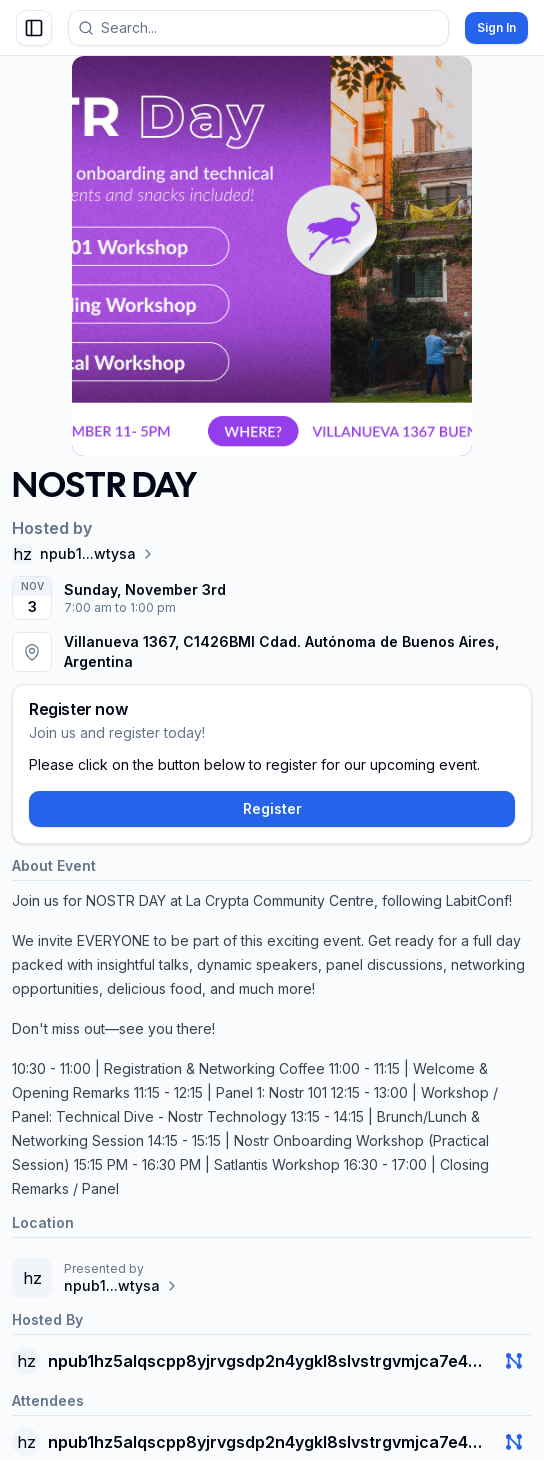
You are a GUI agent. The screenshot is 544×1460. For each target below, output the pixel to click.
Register (272, 808)
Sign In (496, 27)
